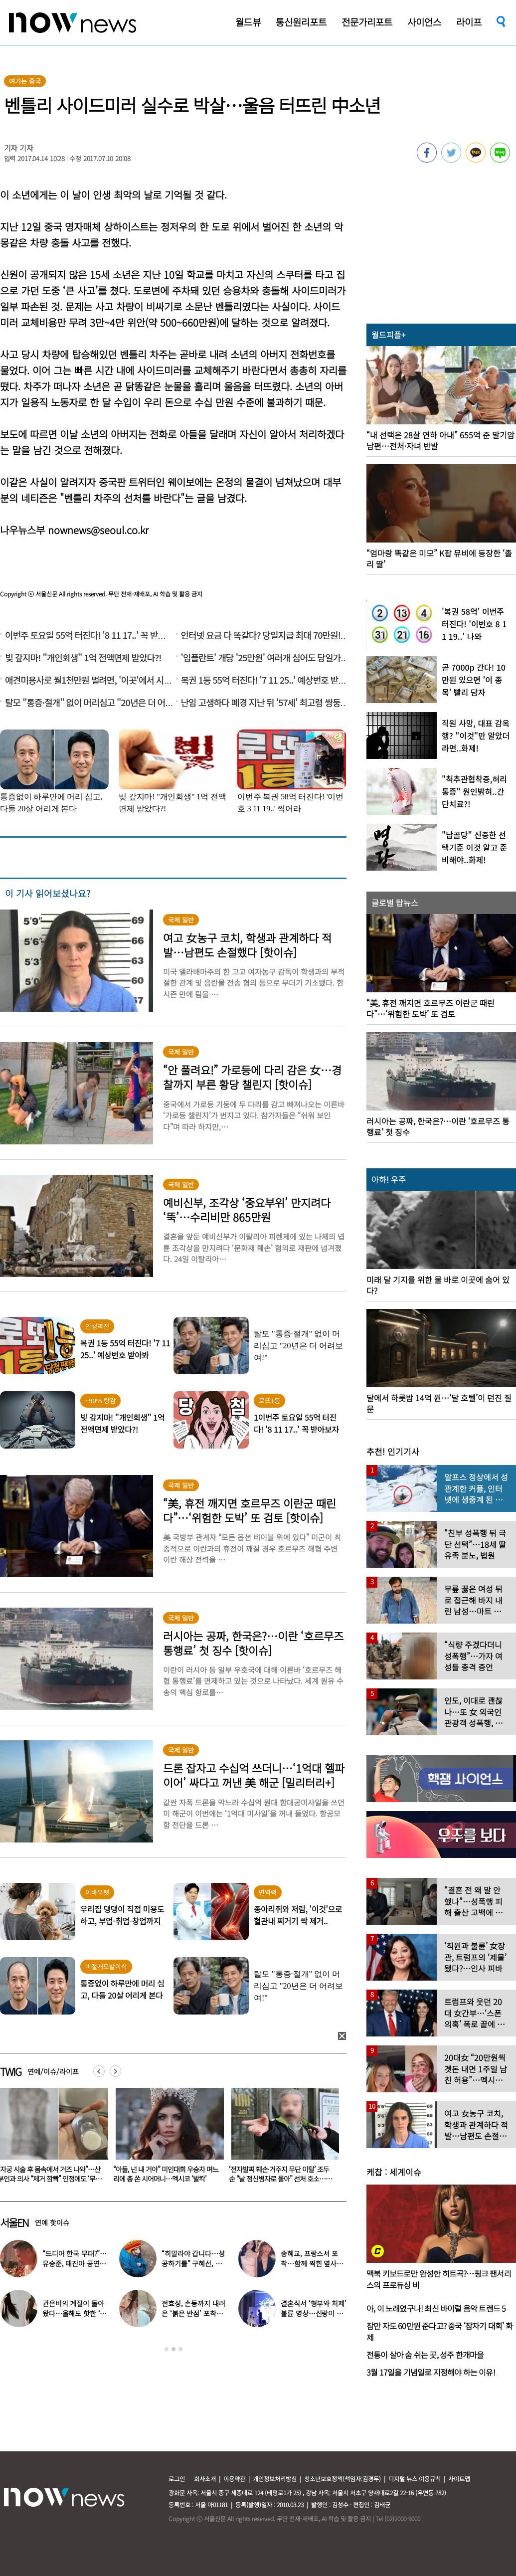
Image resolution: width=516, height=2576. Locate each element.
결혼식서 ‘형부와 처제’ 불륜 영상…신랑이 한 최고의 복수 (313, 2313)
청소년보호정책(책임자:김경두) (342, 2478)
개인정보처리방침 (275, 2478)
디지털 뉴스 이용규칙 (414, 2478)
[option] (166, 2138)
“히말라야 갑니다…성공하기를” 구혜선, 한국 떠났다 (193, 2263)
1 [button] (167, 2349)
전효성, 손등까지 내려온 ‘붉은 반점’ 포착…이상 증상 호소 (193, 2313)
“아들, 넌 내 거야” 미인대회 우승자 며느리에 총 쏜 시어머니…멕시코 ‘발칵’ (281, 2174)
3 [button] (180, 2349)
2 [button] (173, 2349)
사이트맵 (459, 2478)
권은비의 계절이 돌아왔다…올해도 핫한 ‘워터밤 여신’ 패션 (74, 2313)
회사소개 (205, 2478)
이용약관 (234, 2478)
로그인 (177, 2478)
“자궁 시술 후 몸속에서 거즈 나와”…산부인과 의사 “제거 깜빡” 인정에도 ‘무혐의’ (165, 2178)
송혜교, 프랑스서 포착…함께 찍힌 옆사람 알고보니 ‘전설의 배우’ (313, 2263)
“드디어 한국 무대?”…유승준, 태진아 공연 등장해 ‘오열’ (75, 2263)
